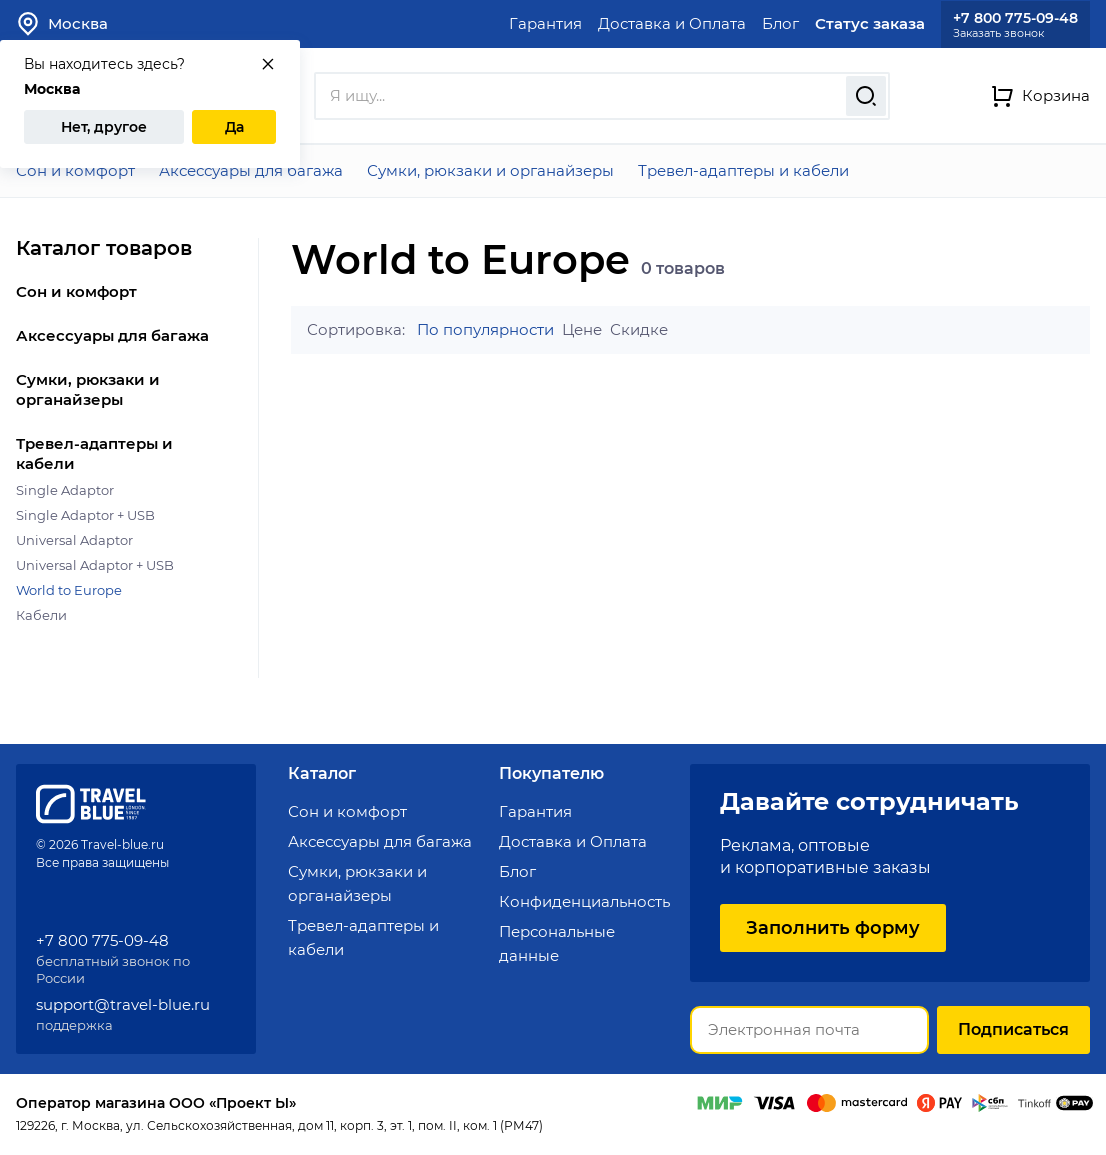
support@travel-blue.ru (123, 1004)
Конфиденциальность (584, 901)
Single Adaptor (65, 490)
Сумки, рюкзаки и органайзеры (490, 170)
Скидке (639, 329)
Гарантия (545, 23)
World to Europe (69, 590)
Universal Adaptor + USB (95, 565)
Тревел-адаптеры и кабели (743, 170)
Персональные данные (557, 943)
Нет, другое (104, 127)
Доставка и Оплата (672, 23)
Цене (582, 329)
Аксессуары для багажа (251, 170)
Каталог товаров (104, 248)
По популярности (485, 329)
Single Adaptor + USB (85, 515)
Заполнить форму (833, 928)
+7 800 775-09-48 (1015, 18)
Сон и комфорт (75, 170)
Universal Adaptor (74, 540)
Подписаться (1013, 1029)
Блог (780, 23)
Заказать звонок (998, 33)
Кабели (41, 615)
